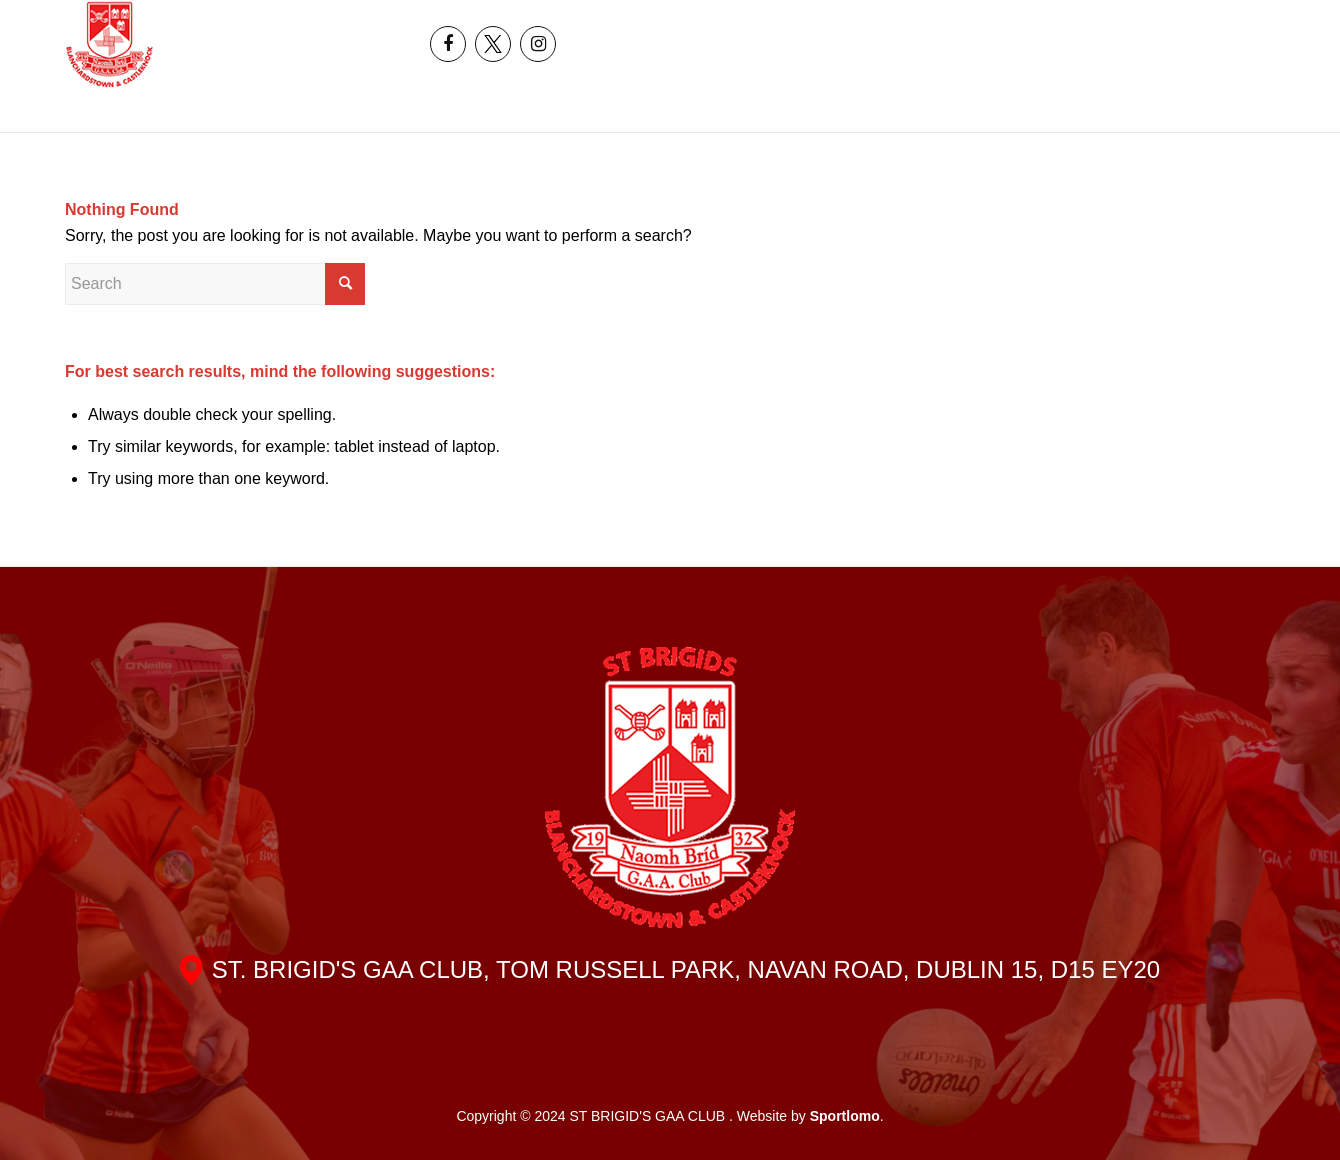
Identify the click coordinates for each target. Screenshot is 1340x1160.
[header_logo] (109, 44)
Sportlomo (845, 1116)
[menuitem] (1180, 22)
